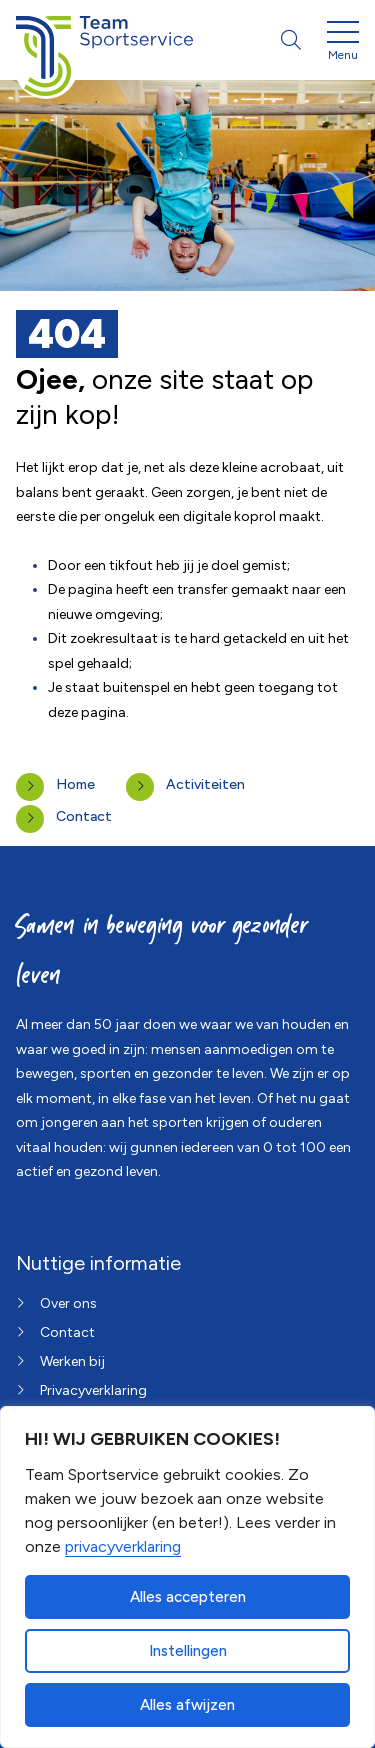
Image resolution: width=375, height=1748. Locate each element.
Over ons (68, 1303)
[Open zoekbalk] (291, 40)
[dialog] (187, 1577)
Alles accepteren (188, 1597)
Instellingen (188, 1651)
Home (75, 784)
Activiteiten (205, 784)
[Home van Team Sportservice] (104, 40)
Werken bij (72, 1361)
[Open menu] (343, 44)
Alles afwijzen (187, 1705)
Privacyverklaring (93, 1390)
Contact (84, 816)
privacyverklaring (123, 1546)
